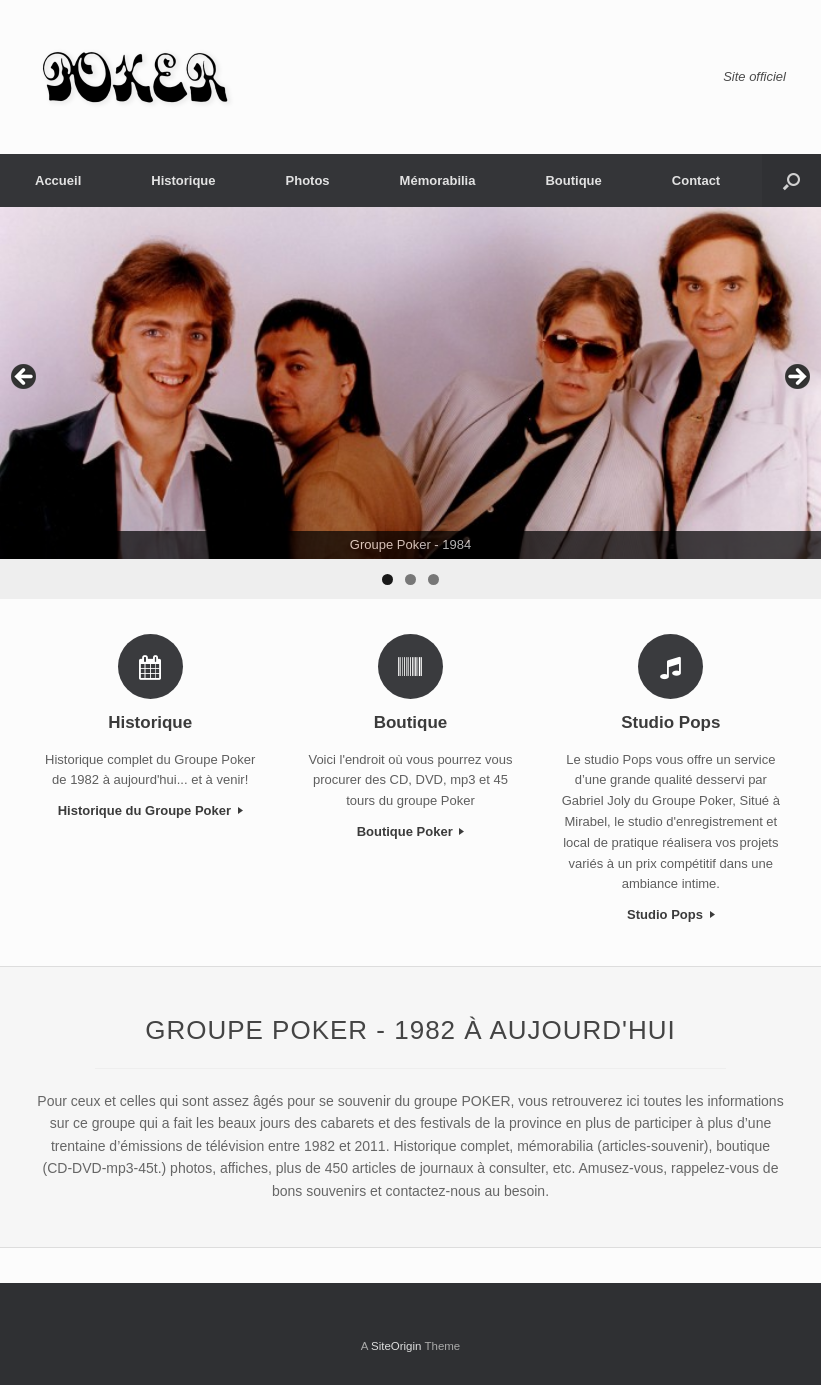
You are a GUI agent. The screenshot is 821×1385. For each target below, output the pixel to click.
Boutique (573, 180)
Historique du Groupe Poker (150, 810)
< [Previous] (25, 378)
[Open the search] (791, 180)
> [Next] (796, 378)
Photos (308, 180)
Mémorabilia (438, 180)
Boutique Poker (411, 831)
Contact (696, 180)
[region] (410, 403)
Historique (183, 180)
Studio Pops (670, 914)
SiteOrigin (396, 1346)
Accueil (58, 180)
